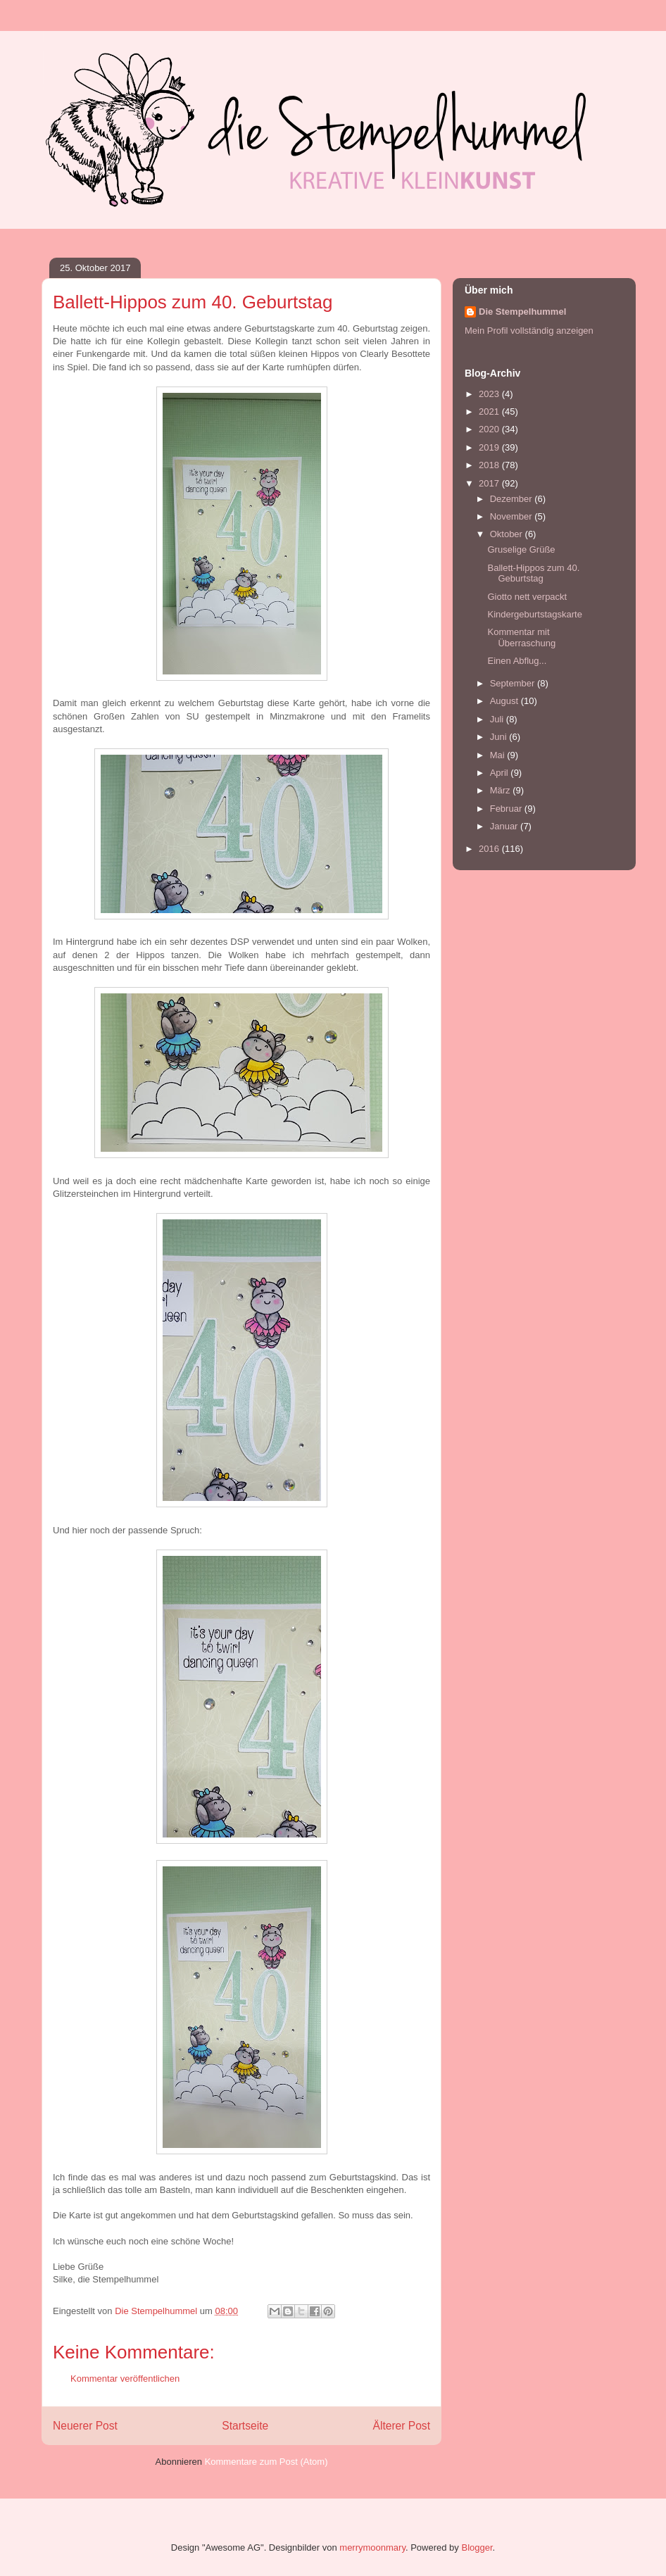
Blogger (476, 2547)
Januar (505, 826)
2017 (490, 483)
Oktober (507, 534)
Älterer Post (401, 2426)
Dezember (512, 499)
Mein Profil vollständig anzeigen (529, 330)
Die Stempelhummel (522, 311)
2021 (490, 411)
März (501, 790)
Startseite (245, 2426)
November (512, 516)
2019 (490, 447)
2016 (490, 848)
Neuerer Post (85, 2426)
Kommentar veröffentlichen (125, 2378)
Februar (507, 808)
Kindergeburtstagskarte (534, 614)
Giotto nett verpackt (527, 596)
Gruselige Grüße (521, 549)
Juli (498, 719)
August (505, 701)
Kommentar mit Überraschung (521, 637)
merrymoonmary (372, 2547)
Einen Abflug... (516, 660)
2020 (490, 429)
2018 (490, 465)
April (500, 772)
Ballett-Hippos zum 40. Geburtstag (533, 573)
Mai (499, 755)
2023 (490, 394)
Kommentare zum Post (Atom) (266, 2461)
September (513, 683)
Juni (499, 736)
